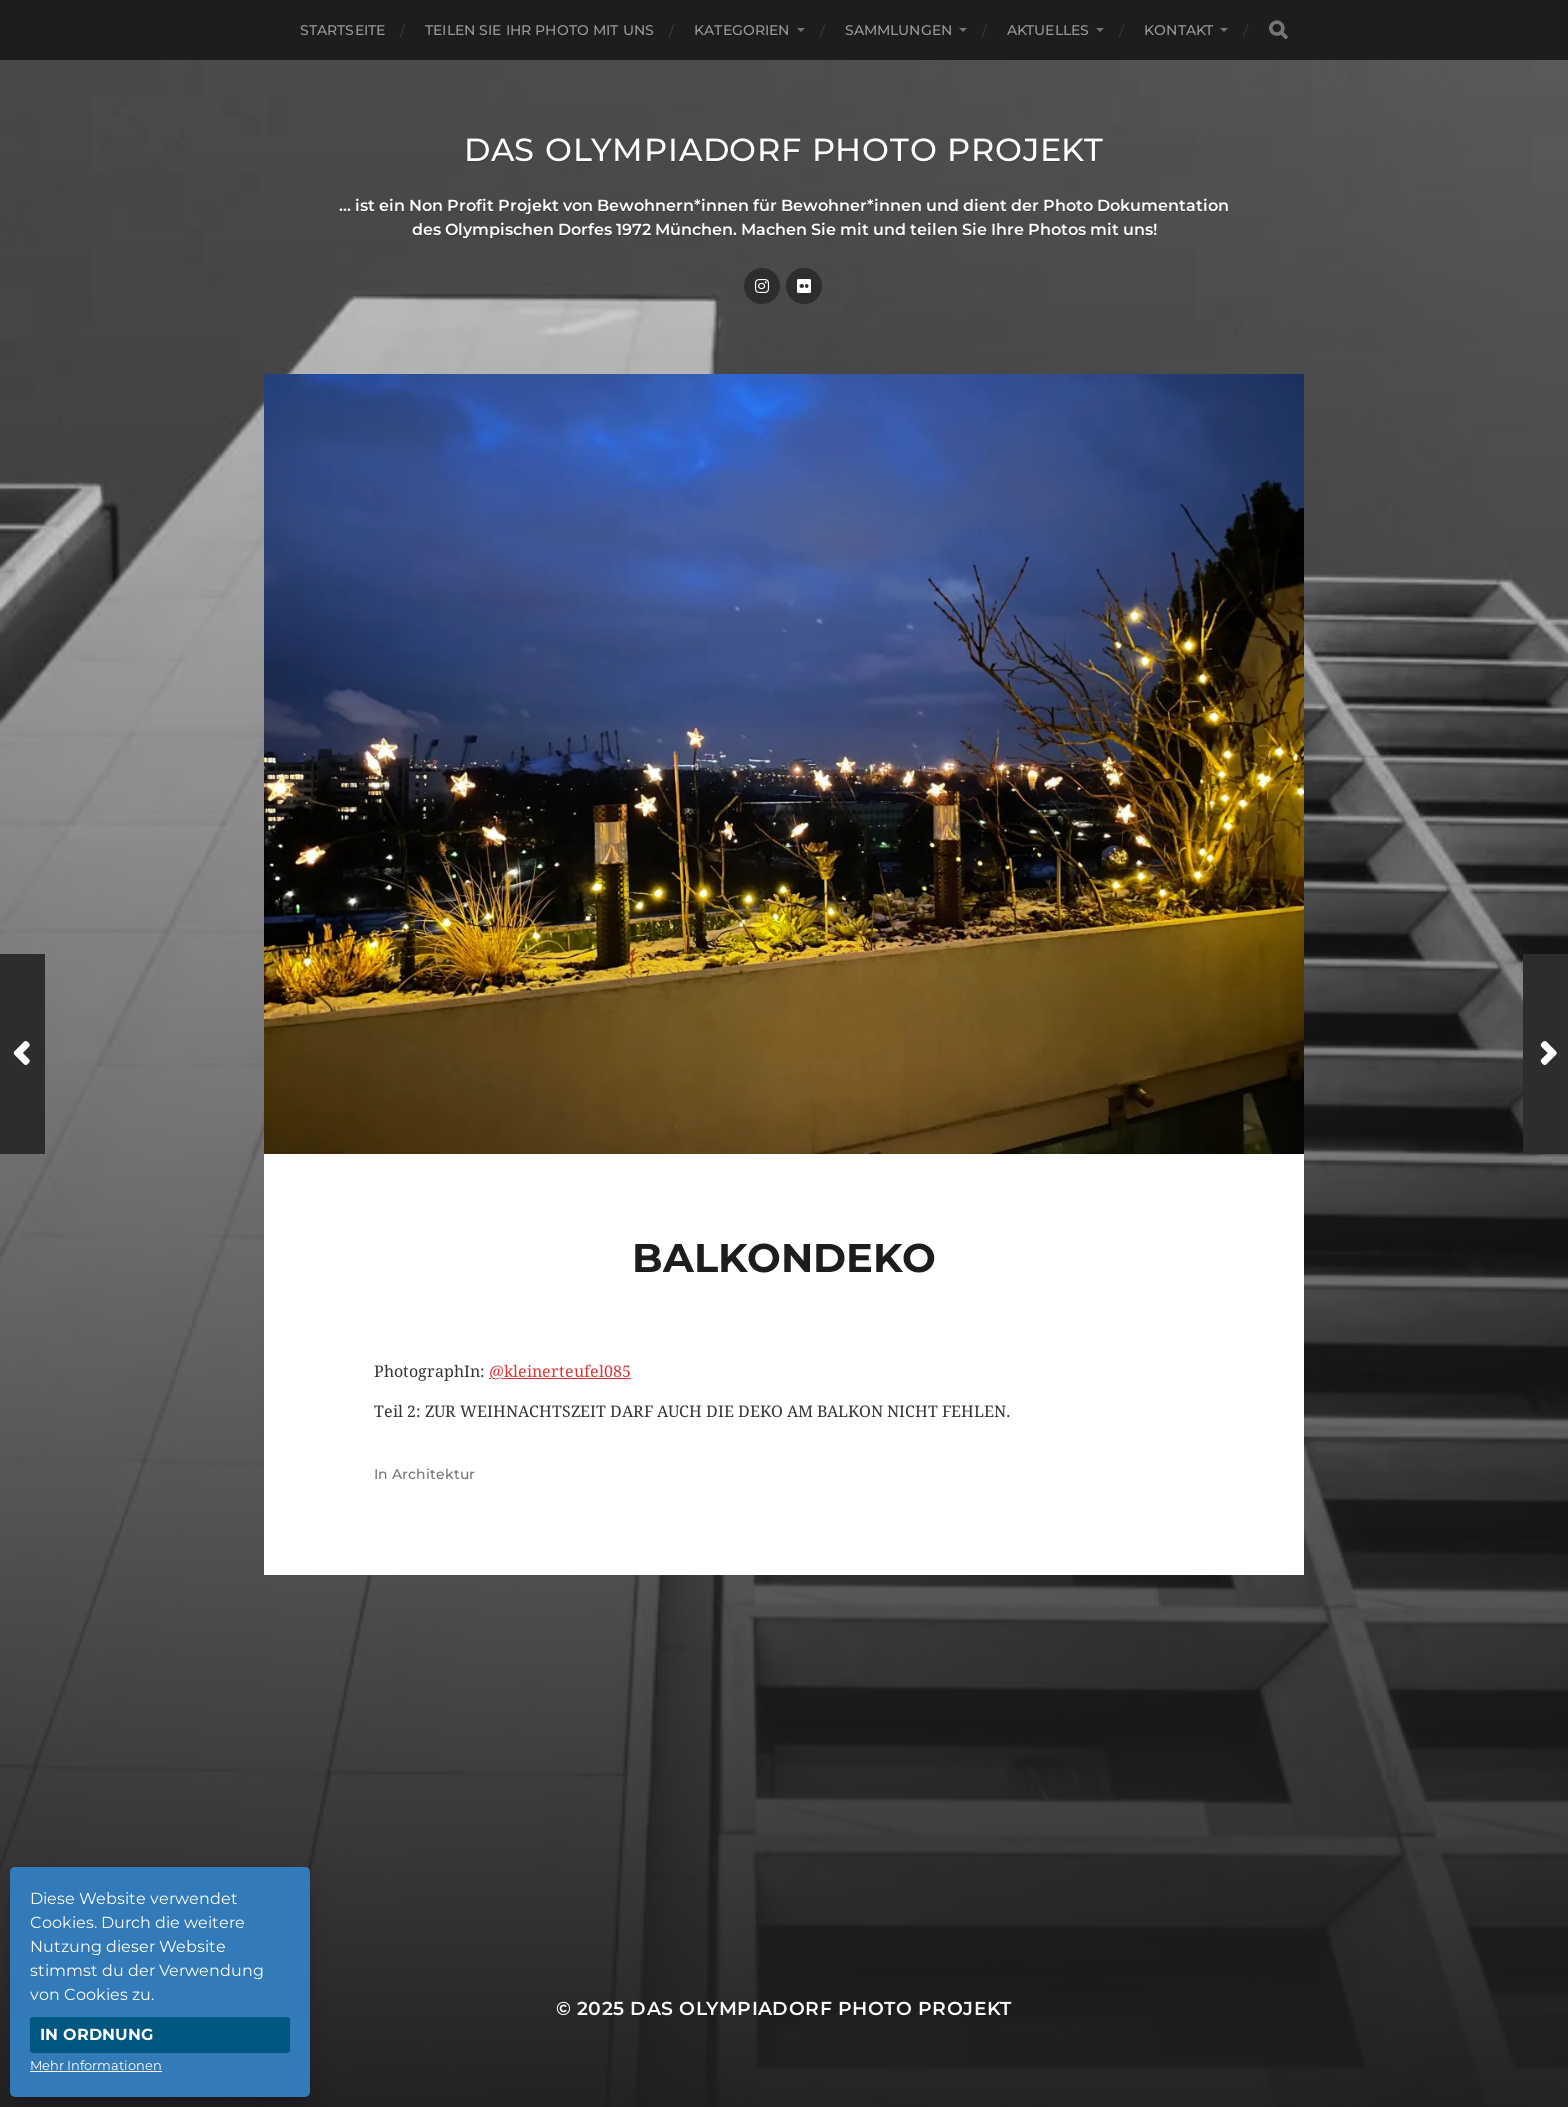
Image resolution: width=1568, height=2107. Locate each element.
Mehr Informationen (96, 2065)
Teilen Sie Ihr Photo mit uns (539, 30)
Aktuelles (1048, 30)
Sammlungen (898, 30)
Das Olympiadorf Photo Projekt (784, 149)
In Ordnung (96, 2034)
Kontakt (1178, 30)
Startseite (342, 30)
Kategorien (741, 30)
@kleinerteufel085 (560, 1371)
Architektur (433, 1474)
